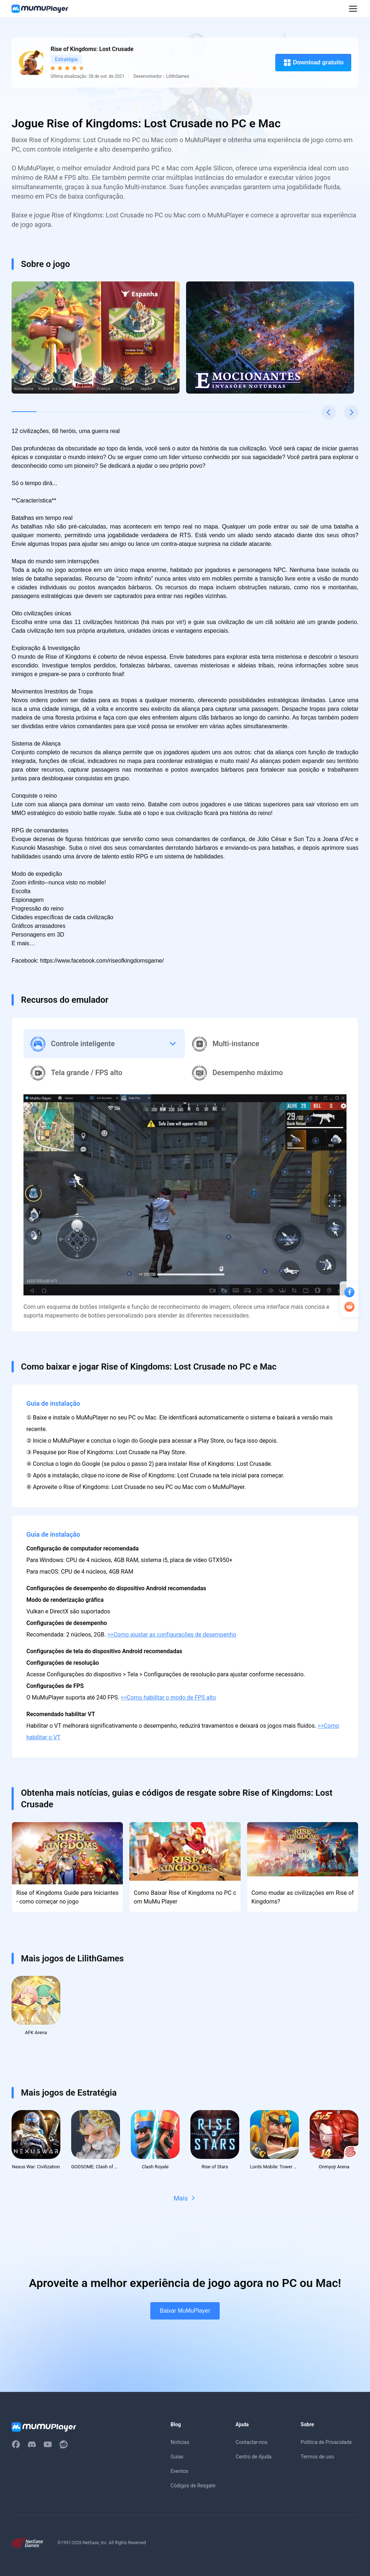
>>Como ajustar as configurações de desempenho (171, 1634)
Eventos (179, 2472)
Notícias (180, 2443)
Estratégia (66, 59)
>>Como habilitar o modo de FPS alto (168, 1697)
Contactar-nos (251, 2443)
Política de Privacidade (326, 2443)
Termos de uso (317, 2458)
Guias (177, 2458)
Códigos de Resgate (193, 2487)
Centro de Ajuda (253, 2458)
